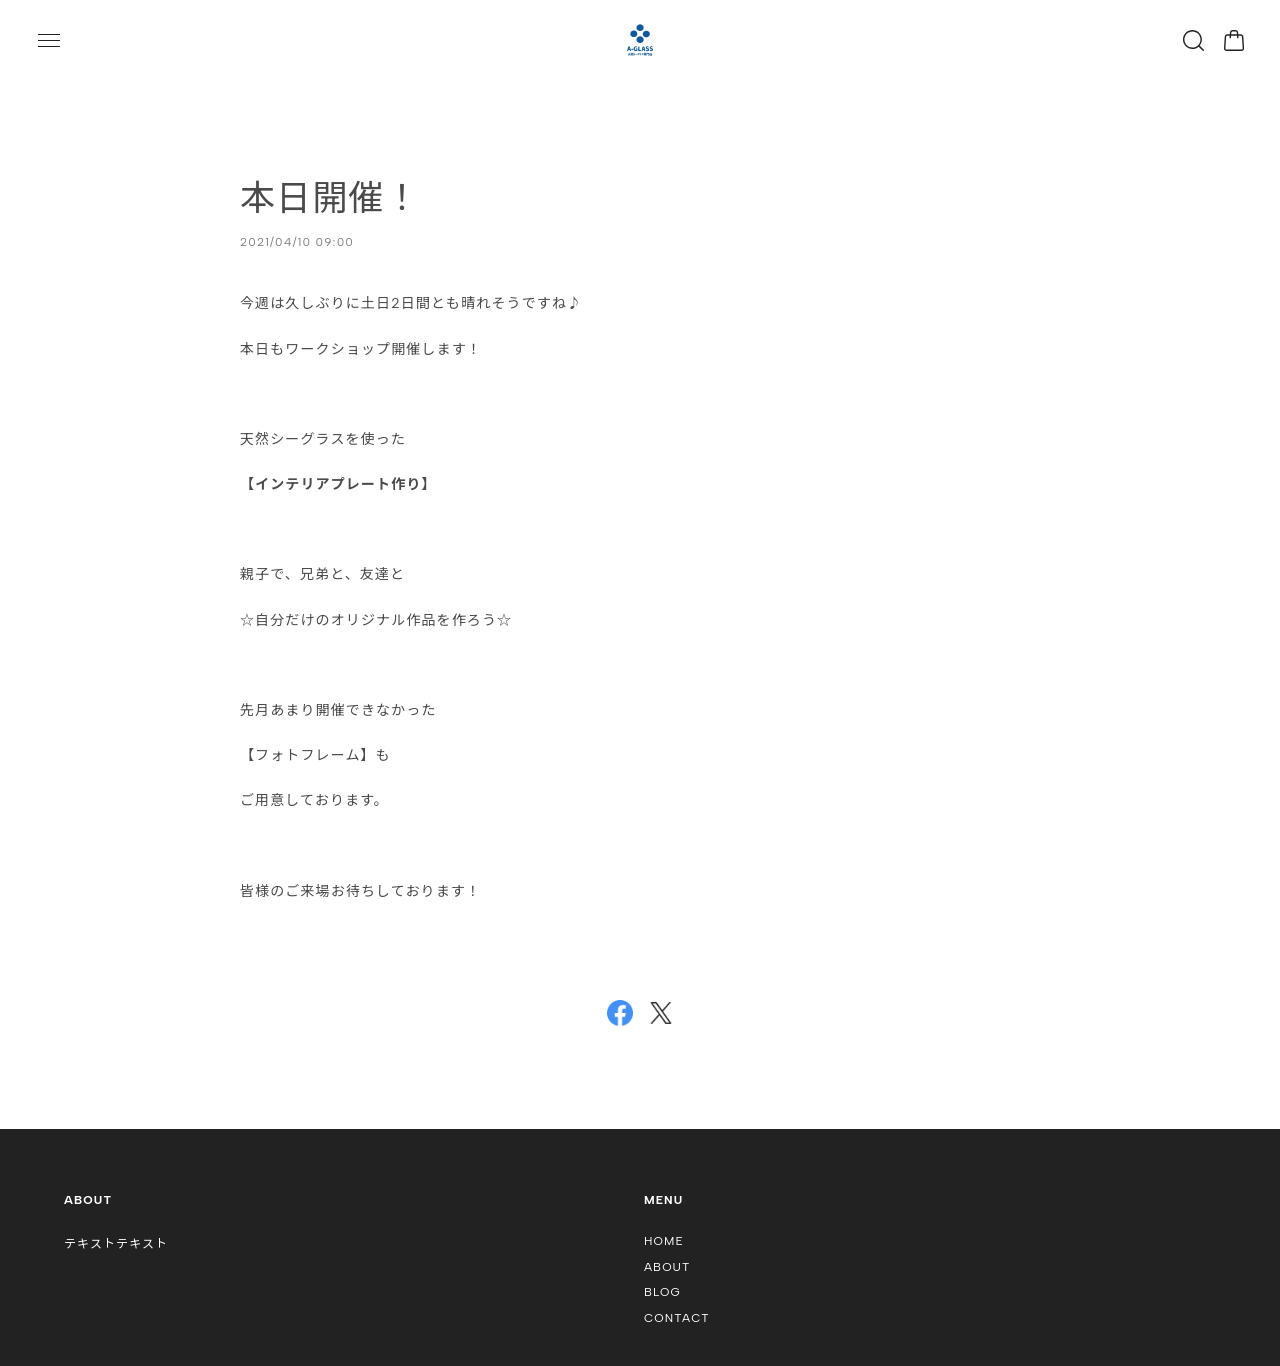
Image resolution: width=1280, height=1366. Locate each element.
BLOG (662, 1292)
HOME (664, 1241)
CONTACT (677, 1318)
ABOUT (667, 1267)
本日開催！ (330, 198)
